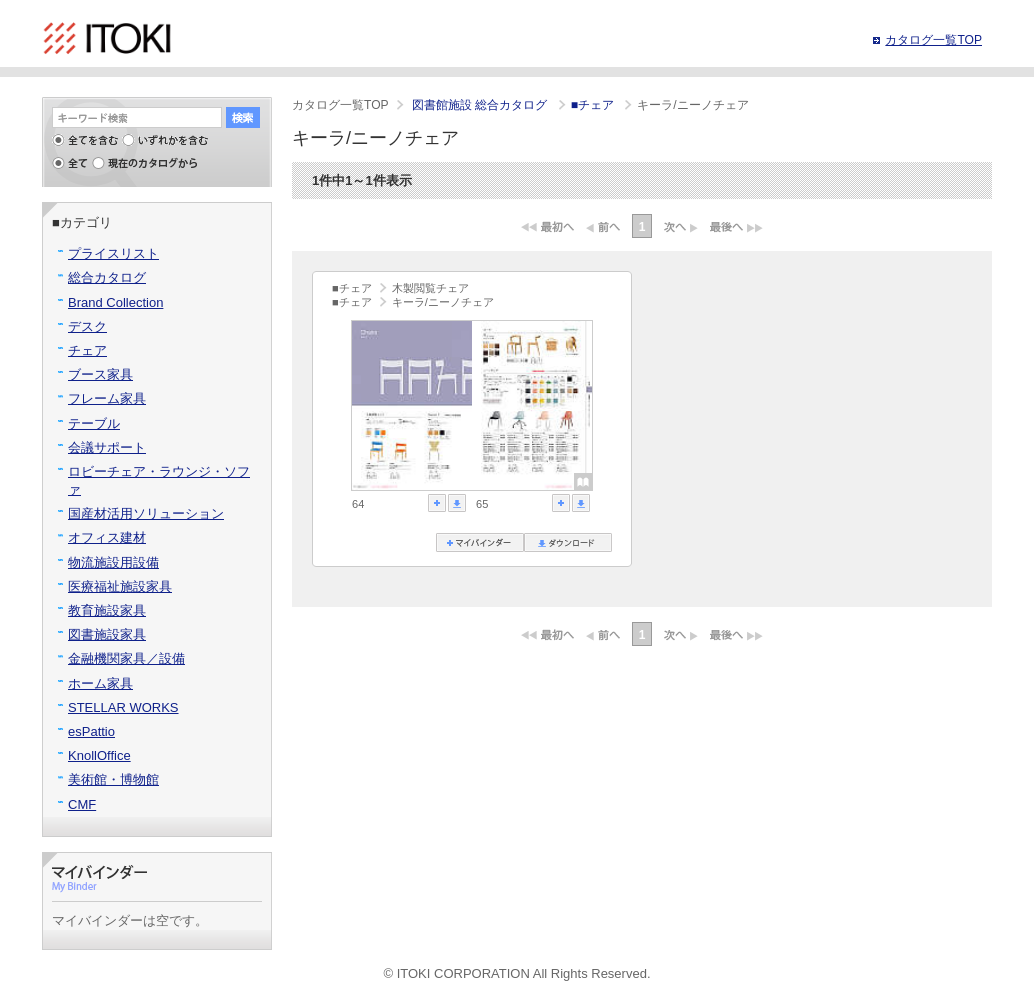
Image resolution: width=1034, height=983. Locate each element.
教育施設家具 (107, 610)
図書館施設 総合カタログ (481, 105)
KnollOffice (99, 755)
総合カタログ (107, 277)
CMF (82, 804)
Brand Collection (115, 302)
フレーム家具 (107, 398)
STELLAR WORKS (123, 707)
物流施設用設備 (113, 562)
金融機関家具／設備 (126, 658)
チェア (87, 350)
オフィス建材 (107, 537)
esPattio (91, 731)
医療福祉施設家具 (120, 586)
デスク (87, 326)
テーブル (94, 423)
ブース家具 (100, 374)
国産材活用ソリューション (146, 513)
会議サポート (107, 447)
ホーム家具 (100, 683)
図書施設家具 (107, 634)
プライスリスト (113, 253)
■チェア (594, 105)
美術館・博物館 (113, 779)
